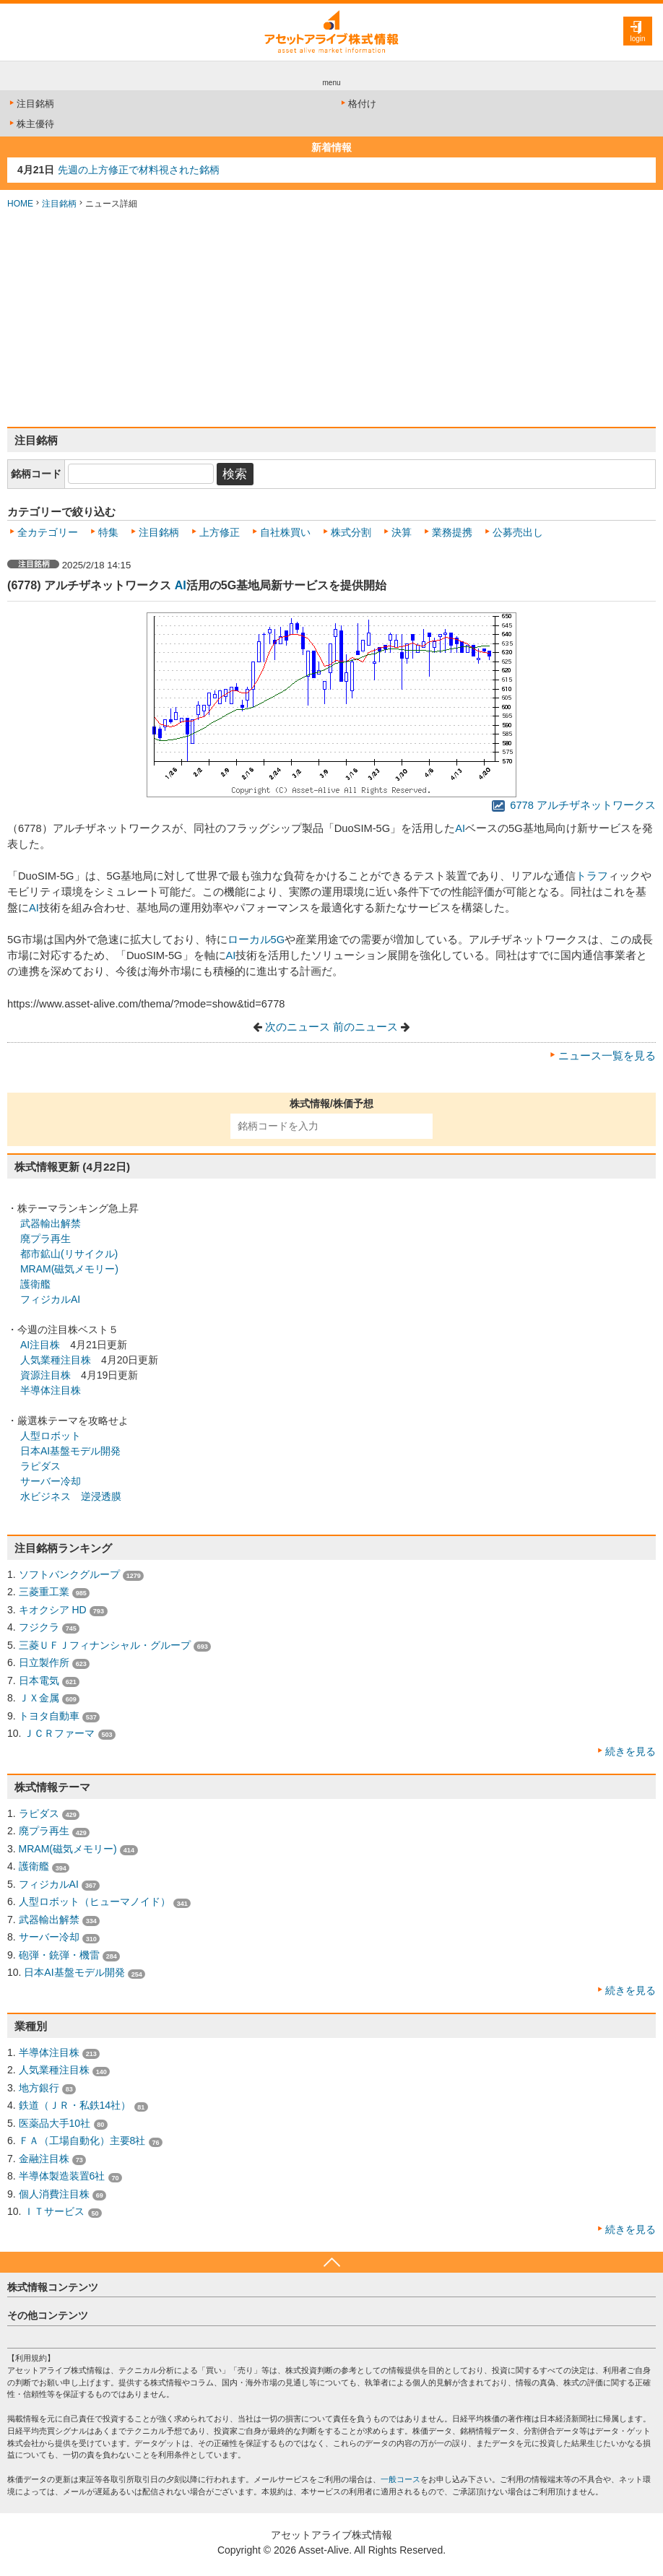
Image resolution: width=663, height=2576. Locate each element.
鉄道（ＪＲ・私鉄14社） (75, 2105)
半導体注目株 (50, 1390)
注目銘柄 (30, 103)
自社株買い (285, 532)
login (637, 39)
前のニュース (365, 1027)
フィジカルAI (50, 1299)
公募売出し (518, 532)
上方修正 (219, 532)
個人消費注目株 (54, 2194)
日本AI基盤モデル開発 (70, 1451)
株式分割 (351, 532)
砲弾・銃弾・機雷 (59, 1955)
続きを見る (630, 1751)
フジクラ (39, 1627)
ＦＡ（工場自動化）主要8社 (82, 2140)
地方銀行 (39, 2088)
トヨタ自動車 (49, 1716)
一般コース (400, 2479)
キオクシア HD (53, 1610)
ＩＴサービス (54, 2211)
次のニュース (297, 1027)
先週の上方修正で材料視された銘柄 (139, 169)
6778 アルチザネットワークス (574, 805)
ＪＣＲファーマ (59, 1733)
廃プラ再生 (45, 1238)
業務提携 (452, 532)
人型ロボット (50, 1435)
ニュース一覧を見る (607, 1056)
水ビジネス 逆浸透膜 (70, 1496)
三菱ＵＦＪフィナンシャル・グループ (105, 1645)
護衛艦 (35, 1284)
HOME (20, 204)
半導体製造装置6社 (62, 2176)
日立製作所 (44, 1662)
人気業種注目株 (55, 1360)
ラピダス (40, 1466)
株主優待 (30, 123)
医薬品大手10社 (55, 2123)
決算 (401, 532)
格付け (357, 103)
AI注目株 (40, 1344)
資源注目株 (45, 1375)
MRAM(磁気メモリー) (69, 1269)
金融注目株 (44, 2158)
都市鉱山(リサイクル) (67, 1253)
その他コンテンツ (47, 2315)
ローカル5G (256, 939)
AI (180, 584)
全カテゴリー (47, 532)
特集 (108, 532)
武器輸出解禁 (50, 1223)
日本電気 (39, 1680)
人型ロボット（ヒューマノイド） (94, 1901)
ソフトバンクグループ (69, 1574)
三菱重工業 (44, 1591)
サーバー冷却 (50, 1481)
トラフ (592, 876)
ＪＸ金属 (39, 1698)
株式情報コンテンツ (52, 2287)
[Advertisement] (331, 318)
